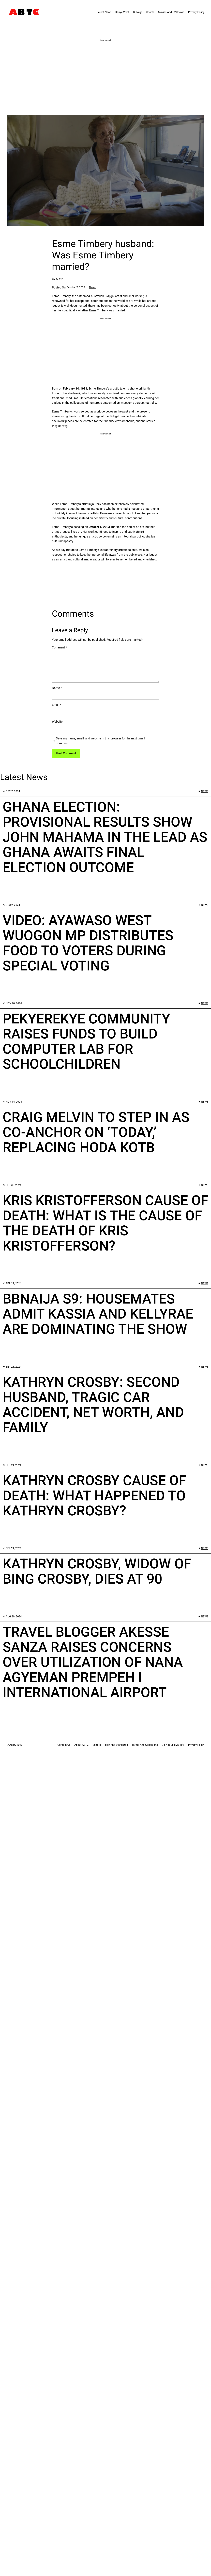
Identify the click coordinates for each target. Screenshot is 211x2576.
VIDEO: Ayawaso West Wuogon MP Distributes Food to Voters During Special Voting (88, 943)
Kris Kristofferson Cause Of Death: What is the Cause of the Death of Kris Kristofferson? (105, 1223)
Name (57, 688)
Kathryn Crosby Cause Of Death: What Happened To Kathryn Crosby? (94, 1495)
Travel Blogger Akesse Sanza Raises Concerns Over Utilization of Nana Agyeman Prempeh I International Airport (93, 1662)
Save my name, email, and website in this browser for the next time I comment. (100, 741)
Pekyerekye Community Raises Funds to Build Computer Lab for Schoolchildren (86, 1041)
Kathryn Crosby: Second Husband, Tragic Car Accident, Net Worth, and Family (93, 1405)
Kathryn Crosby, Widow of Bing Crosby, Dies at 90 (97, 1571)
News (92, 287)
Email (56, 704)
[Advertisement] (105, 77)
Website (57, 721)
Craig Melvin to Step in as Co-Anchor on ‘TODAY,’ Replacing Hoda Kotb (96, 1132)
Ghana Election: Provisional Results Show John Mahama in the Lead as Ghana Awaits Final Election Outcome (105, 837)
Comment (59, 647)
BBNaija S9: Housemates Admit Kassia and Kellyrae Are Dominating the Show (98, 1314)
